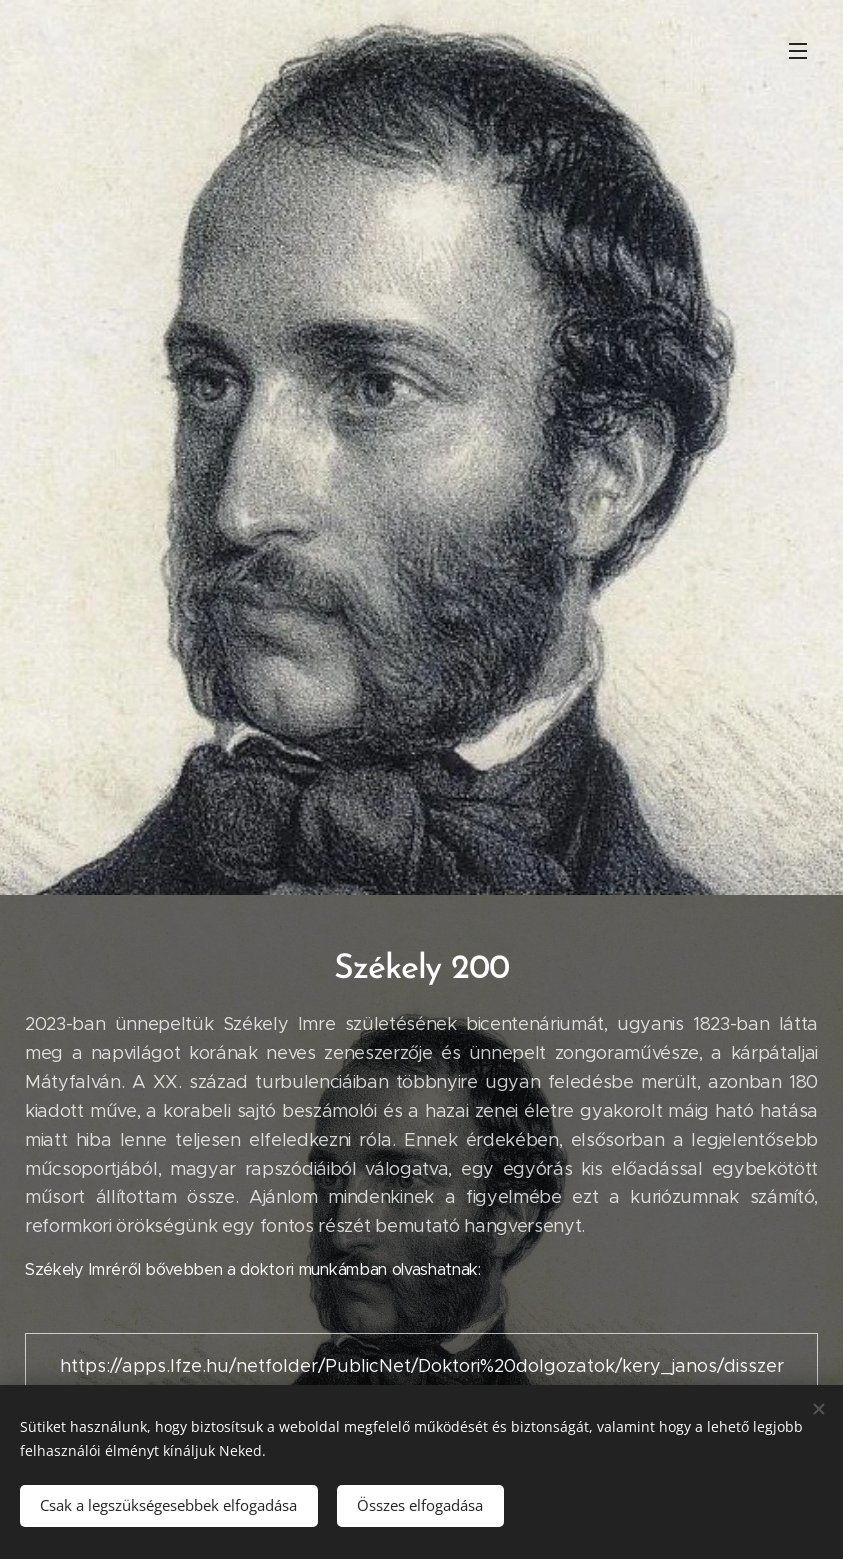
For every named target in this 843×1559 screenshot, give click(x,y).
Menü (798, 51)
